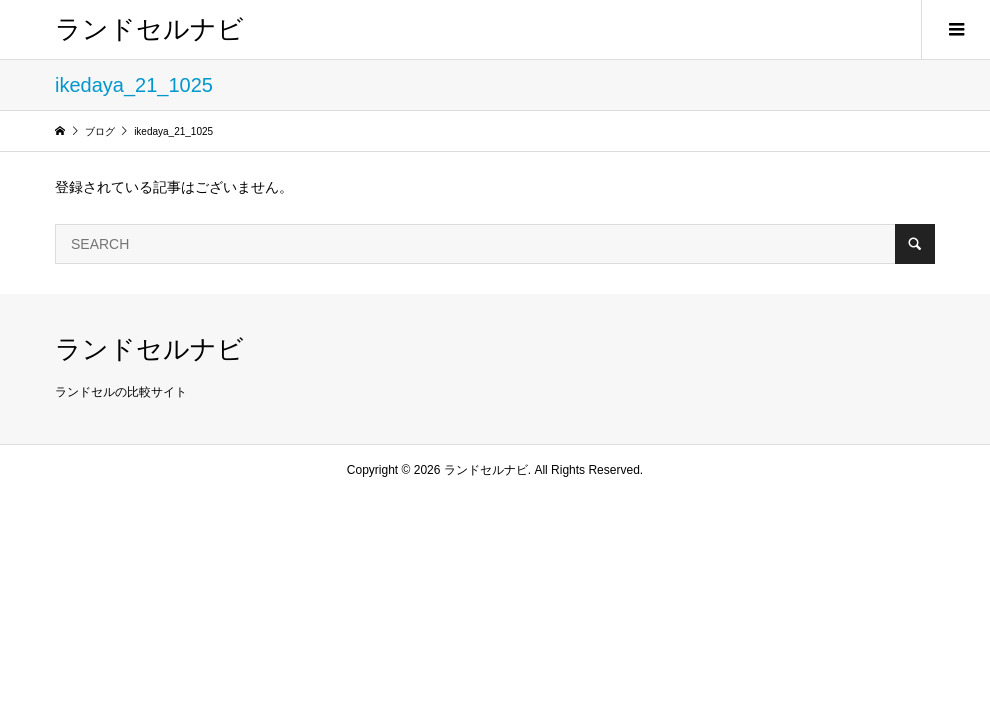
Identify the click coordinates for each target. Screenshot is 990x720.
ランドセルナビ (149, 29)
